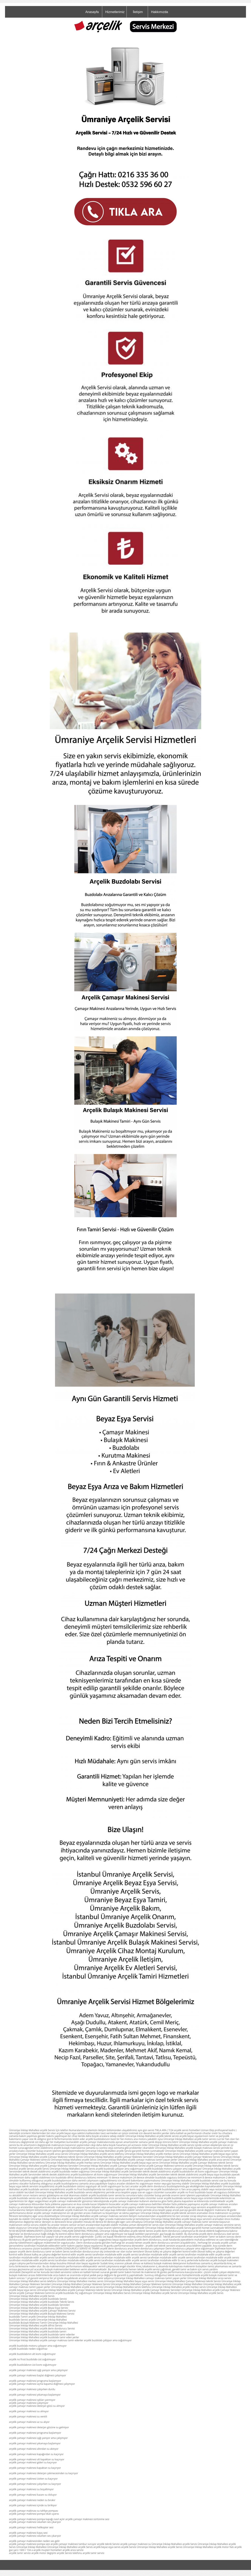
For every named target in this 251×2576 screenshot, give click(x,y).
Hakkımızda (159, 12)
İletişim (138, 12)
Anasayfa (92, 12)
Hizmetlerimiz (114, 12)
